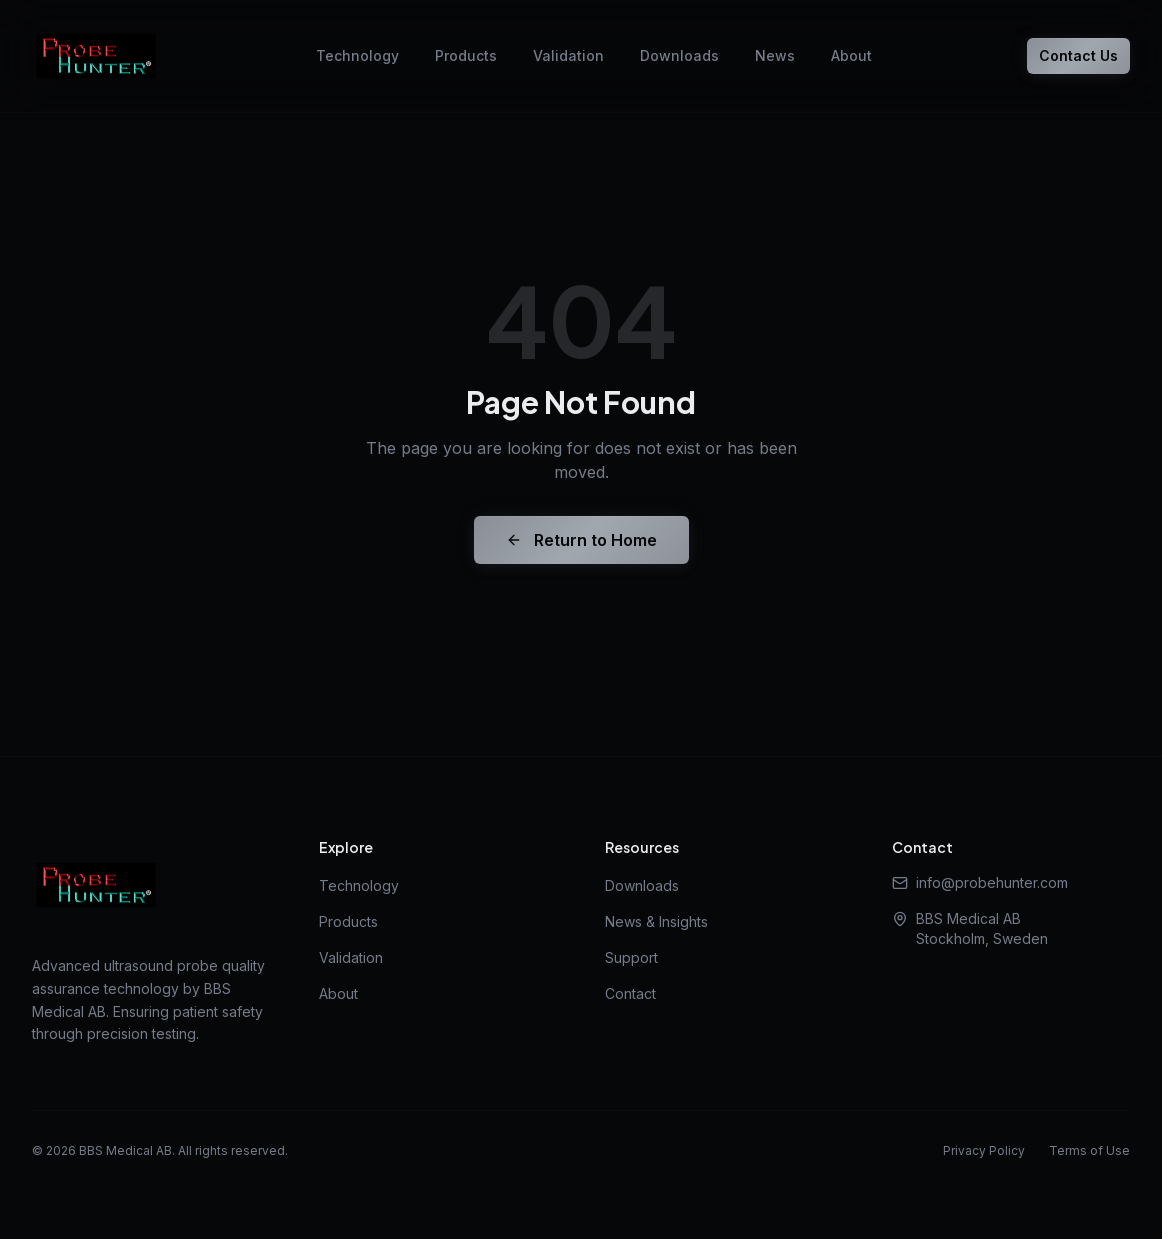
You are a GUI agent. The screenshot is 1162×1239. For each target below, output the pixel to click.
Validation (568, 55)
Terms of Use (1089, 1150)
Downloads (679, 55)
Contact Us (1078, 55)
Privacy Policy (984, 1150)
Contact (630, 993)
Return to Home (581, 540)
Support (631, 957)
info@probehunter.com (980, 882)
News (775, 55)
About (851, 55)
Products (466, 55)
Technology (357, 55)
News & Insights (656, 921)
